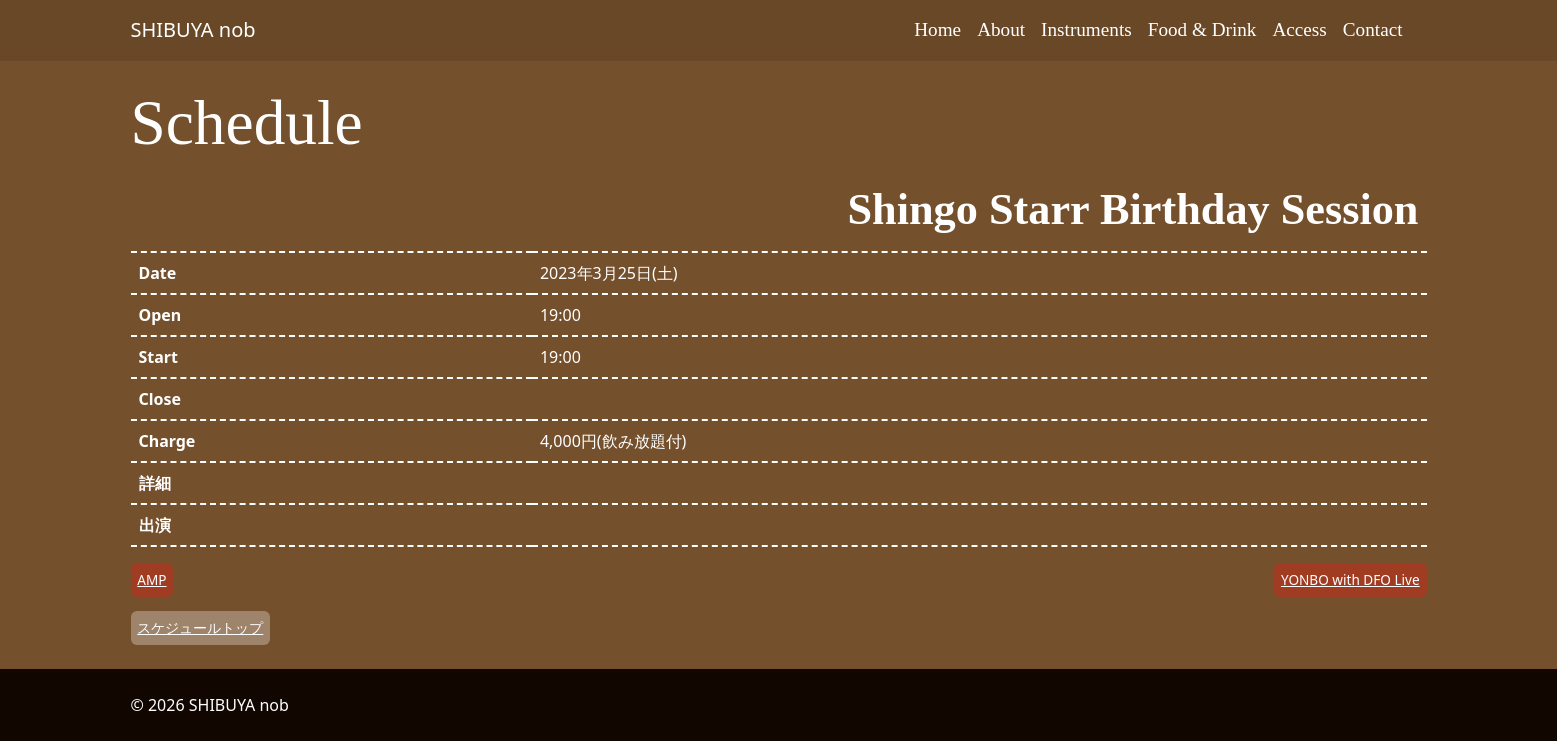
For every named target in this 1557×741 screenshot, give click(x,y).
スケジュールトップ (200, 627)
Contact (1373, 29)
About (1001, 29)
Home (937, 29)
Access (1299, 29)
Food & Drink (1202, 29)
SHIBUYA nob (193, 29)
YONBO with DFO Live (1350, 579)
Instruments (1086, 29)
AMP (151, 579)
